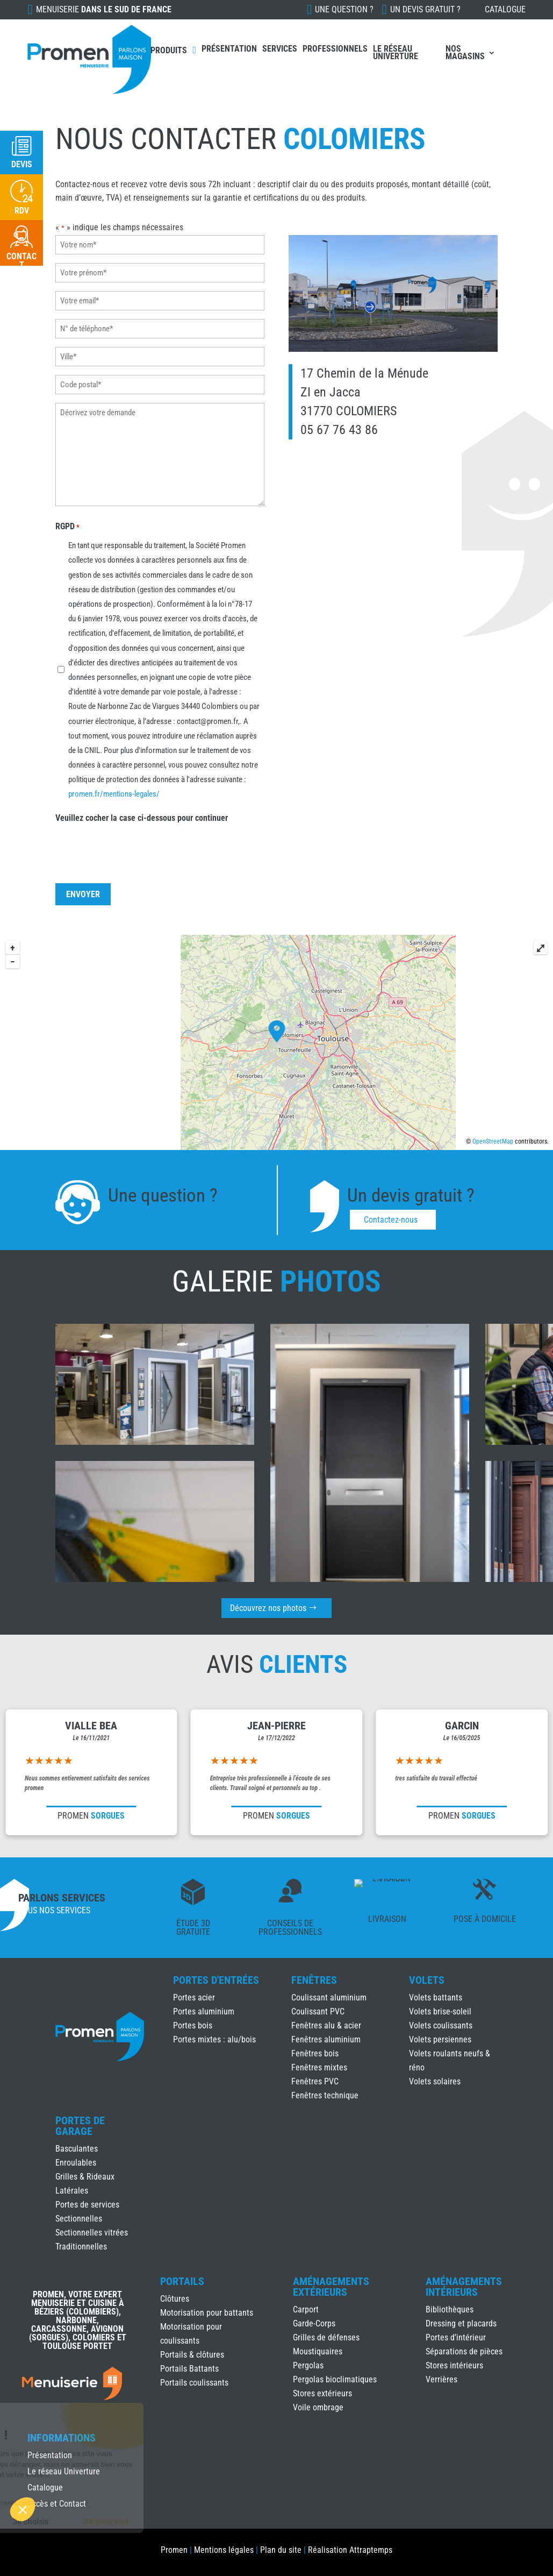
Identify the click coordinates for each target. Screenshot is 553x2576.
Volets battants (435, 1997)
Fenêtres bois (315, 2053)
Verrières (441, 2379)
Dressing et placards (461, 2323)
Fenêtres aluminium (326, 2039)
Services (279, 49)
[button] (22, 2509)
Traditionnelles (81, 2246)
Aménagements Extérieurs (331, 2286)
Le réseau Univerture (395, 52)
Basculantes (76, 2149)
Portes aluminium (203, 2011)
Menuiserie (103, 9)
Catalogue (505, 9)
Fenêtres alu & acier (326, 2025)
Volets (426, 1980)
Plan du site (280, 2550)
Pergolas (308, 2365)
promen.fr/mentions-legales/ (115, 787)
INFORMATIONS (61, 2438)
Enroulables (75, 2163)
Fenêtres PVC (315, 2081)
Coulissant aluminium (329, 1997)
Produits (168, 50)
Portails (182, 2281)
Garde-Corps (314, 2323)
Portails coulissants (194, 2383)
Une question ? (344, 9)
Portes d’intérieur (456, 2337)
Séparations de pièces (464, 2351)
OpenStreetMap (492, 1141)
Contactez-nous (391, 1220)
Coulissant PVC (317, 2011)
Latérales (71, 2190)
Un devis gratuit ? (425, 9)
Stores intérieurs (454, 2365)
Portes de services (87, 2204)
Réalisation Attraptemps (350, 2550)
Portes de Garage (80, 2126)
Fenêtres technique (324, 2095)
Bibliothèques (449, 2309)
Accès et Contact (56, 2504)
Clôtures (174, 2299)
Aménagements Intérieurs (464, 2286)
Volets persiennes (440, 2039)
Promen (174, 2550)
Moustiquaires (317, 2351)
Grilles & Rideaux (84, 2176)
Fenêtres (314, 1980)
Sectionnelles (78, 2218)
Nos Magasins (465, 52)
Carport (306, 2309)
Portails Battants (189, 2369)
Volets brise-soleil (440, 2011)
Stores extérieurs (322, 2393)
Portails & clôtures (192, 2355)
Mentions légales (224, 2550)
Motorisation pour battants (206, 2313)
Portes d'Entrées (216, 1980)
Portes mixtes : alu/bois (214, 2039)
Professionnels (335, 49)
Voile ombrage (318, 2407)
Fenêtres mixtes (319, 2067)
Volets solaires (435, 2081)
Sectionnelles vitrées (91, 2232)
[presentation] (138, 841)
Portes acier (194, 1997)
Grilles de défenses (326, 2337)
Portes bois (192, 2025)
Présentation (229, 49)
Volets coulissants (440, 2025)
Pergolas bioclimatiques (335, 2379)
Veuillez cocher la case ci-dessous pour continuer (142, 810)
